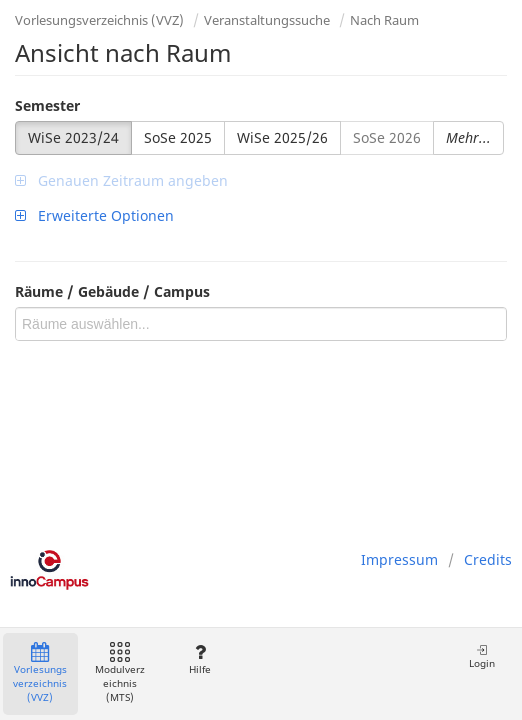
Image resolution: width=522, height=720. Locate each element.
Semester (47, 105)
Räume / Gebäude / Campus (112, 291)
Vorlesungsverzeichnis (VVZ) (99, 20)
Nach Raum (384, 20)
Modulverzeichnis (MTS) (120, 673)
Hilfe (199, 659)
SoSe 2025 (178, 137)
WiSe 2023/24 (73, 137)
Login (482, 656)
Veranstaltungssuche (267, 20)
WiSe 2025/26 (282, 137)
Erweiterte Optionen (94, 215)
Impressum (399, 559)
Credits (488, 559)
